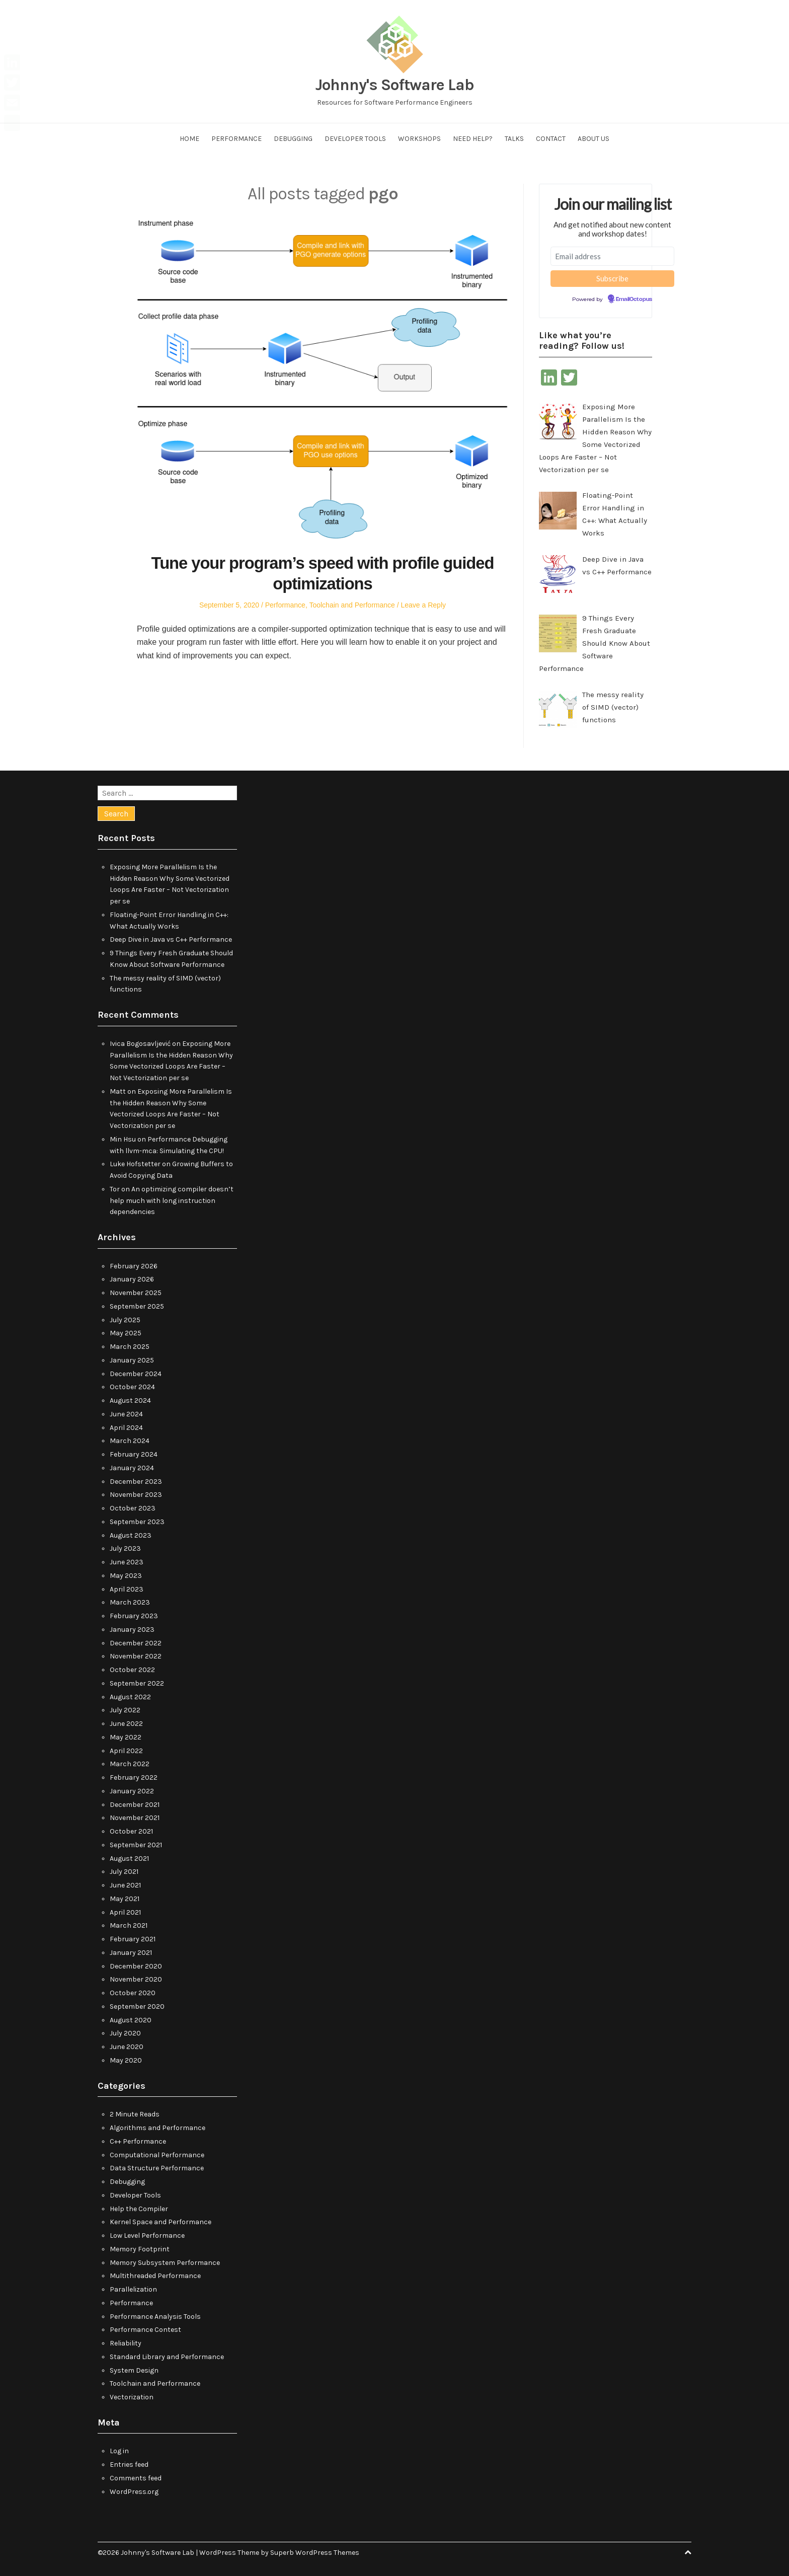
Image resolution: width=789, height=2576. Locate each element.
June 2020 (126, 2046)
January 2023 (132, 1629)
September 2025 (137, 1306)
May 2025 (125, 1333)
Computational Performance (157, 2155)
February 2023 (134, 1616)
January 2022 (132, 1791)
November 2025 (136, 1293)
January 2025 (132, 1360)
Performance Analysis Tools (155, 2316)
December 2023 (136, 1481)
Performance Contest (145, 2329)
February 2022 (133, 1777)
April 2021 (125, 1912)
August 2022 (130, 1697)
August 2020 (130, 2020)
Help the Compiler (139, 2209)
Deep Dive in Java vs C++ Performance (171, 939)
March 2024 (129, 1440)
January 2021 (131, 1952)
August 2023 (130, 1535)
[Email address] (612, 256)
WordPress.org (134, 2491)
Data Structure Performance (157, 2168)
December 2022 (136, 1643)
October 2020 (132, 1993)
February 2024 (133, 1454)
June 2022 (126, 1723)
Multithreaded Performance (155, 2275)
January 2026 (132, 1279)
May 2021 (124, 1899)
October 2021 (131, 1831)
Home (189, 138)
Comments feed (136, 2478)
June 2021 (125, 1885)
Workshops (419, 138)
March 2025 (129, 1346)
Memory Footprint (140, 2249)
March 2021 (128, 1925)
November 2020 (136, 1979)
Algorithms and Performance (157, 2128)
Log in (119, 2451)
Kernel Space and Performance (160, 2222)
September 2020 (137, 2006)
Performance (236, 138)
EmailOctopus (634, 299)
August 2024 (130, 1400)
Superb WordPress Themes (314, 2552)
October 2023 (132, 1508)
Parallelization (133, 2289)
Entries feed (129, 2464)
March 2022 (129, 1764)
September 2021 (136, 1845)
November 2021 (135, 1817)
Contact (551, 138)
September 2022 (137, 1683)
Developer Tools (355, 138)
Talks (514, 138)
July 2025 (125, 1320)
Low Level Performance (147, 2235)
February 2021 (132, 1939)
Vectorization (131, 2397)
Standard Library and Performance (167, 2357)
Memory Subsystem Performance (165, 2262)
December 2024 (136, 1374)
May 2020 (126, 2060)
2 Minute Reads (135, 2114)
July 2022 (125, 1710)
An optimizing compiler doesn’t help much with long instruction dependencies (171, 1201)
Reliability (125, 2343)
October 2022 (132, 1669)
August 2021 (129, 1858)
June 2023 (126, 1562)
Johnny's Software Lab (394, 84)
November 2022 (136, 1656)
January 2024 (132, 1468)
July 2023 (125, 1548)
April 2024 (126, 1427)
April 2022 (126, 1751)
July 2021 (124, 1871)
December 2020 (136, 1966)
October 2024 (132, 1387)
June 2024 (126, 1414)
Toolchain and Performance (352, 605)
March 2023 (130, 1602)
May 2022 (125, 1737)
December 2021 (135, 1804)
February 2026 (133, 1266)
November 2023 (136, 1494)
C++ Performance (138, 2141)
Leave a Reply (423, 605)
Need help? (473, 138)
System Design (134, 2370)
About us (593, 138)
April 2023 (126, 1589)
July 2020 (125, 2033)
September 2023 (137, 1522)
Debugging (293, 138)
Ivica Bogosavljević (140, 1043)
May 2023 (126, 1575)
